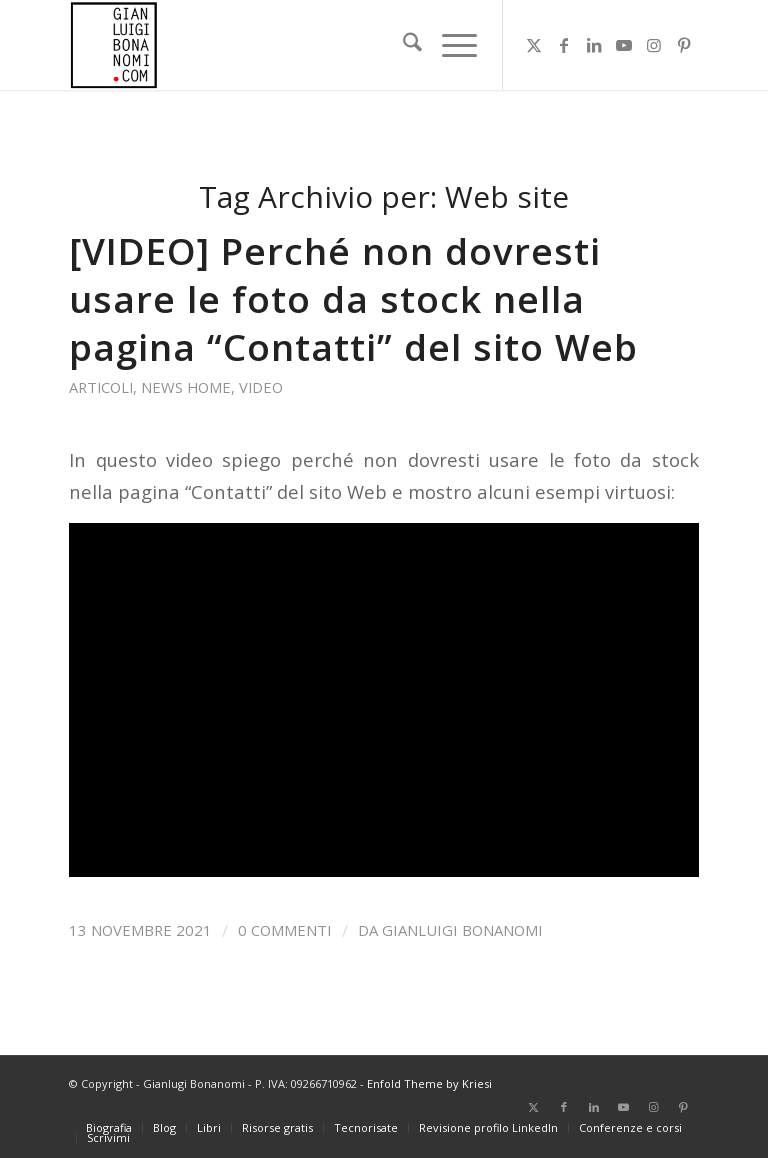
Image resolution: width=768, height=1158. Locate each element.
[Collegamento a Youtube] (624, 45)
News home (186, 387)
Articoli (101, 387)
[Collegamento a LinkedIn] (594, 45)
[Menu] (449, 45)
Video (261, 387)
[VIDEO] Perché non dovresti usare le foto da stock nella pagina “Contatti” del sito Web (353, 299)
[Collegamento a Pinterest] (684, 45)
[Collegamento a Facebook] (564, 45)
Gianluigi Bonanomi (462, 930)
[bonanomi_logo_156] (114, 45)
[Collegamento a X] (534, 45)
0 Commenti (285, 930)
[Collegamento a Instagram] (654, 45)
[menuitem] (402, 45)
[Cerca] (402, 45)
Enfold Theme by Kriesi (429, 1083)
